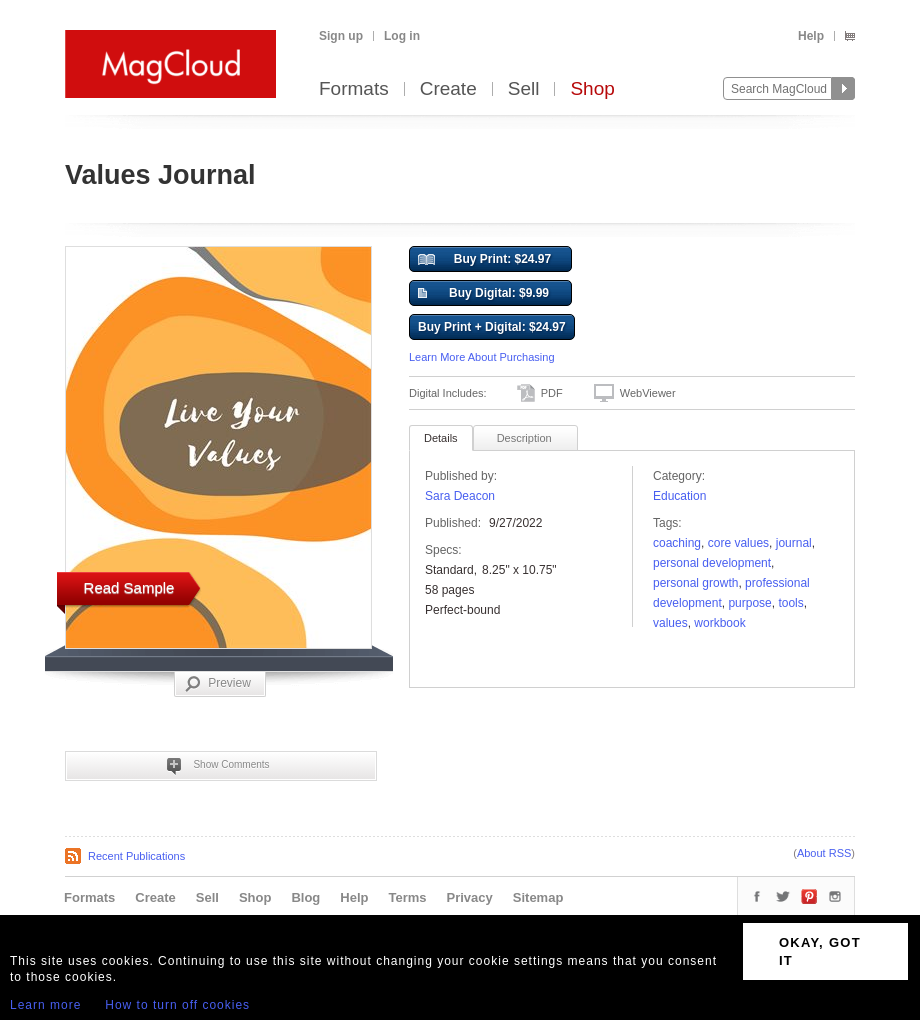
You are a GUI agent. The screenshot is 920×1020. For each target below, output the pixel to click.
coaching (677, 543)
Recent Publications (136, 856)
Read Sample (129, 587)
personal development (712, 563)
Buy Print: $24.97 (484, 260)
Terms (407, 897)
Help (811, 36)
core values (738, 543)
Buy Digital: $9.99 (483, 294)
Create (448, 89)
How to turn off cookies (177, 1005)
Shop (592, 89)
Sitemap (538, 897)
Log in (402, 36)
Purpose (749, 603)
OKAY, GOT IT (820, 951)
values (670, 623)
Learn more (45, 1005)
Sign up (341, 36)
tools (790, 603)
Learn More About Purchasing (482, 357)
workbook (719, 623)
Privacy (470, 897)
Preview (218, 684)
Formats (354, 89)
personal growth (695, 583)
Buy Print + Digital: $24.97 (492, 327)
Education (679, 496)
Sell (524, 89)
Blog (305, 897)
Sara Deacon (460, 496)
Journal (794, 543)
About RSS (824, 853)
